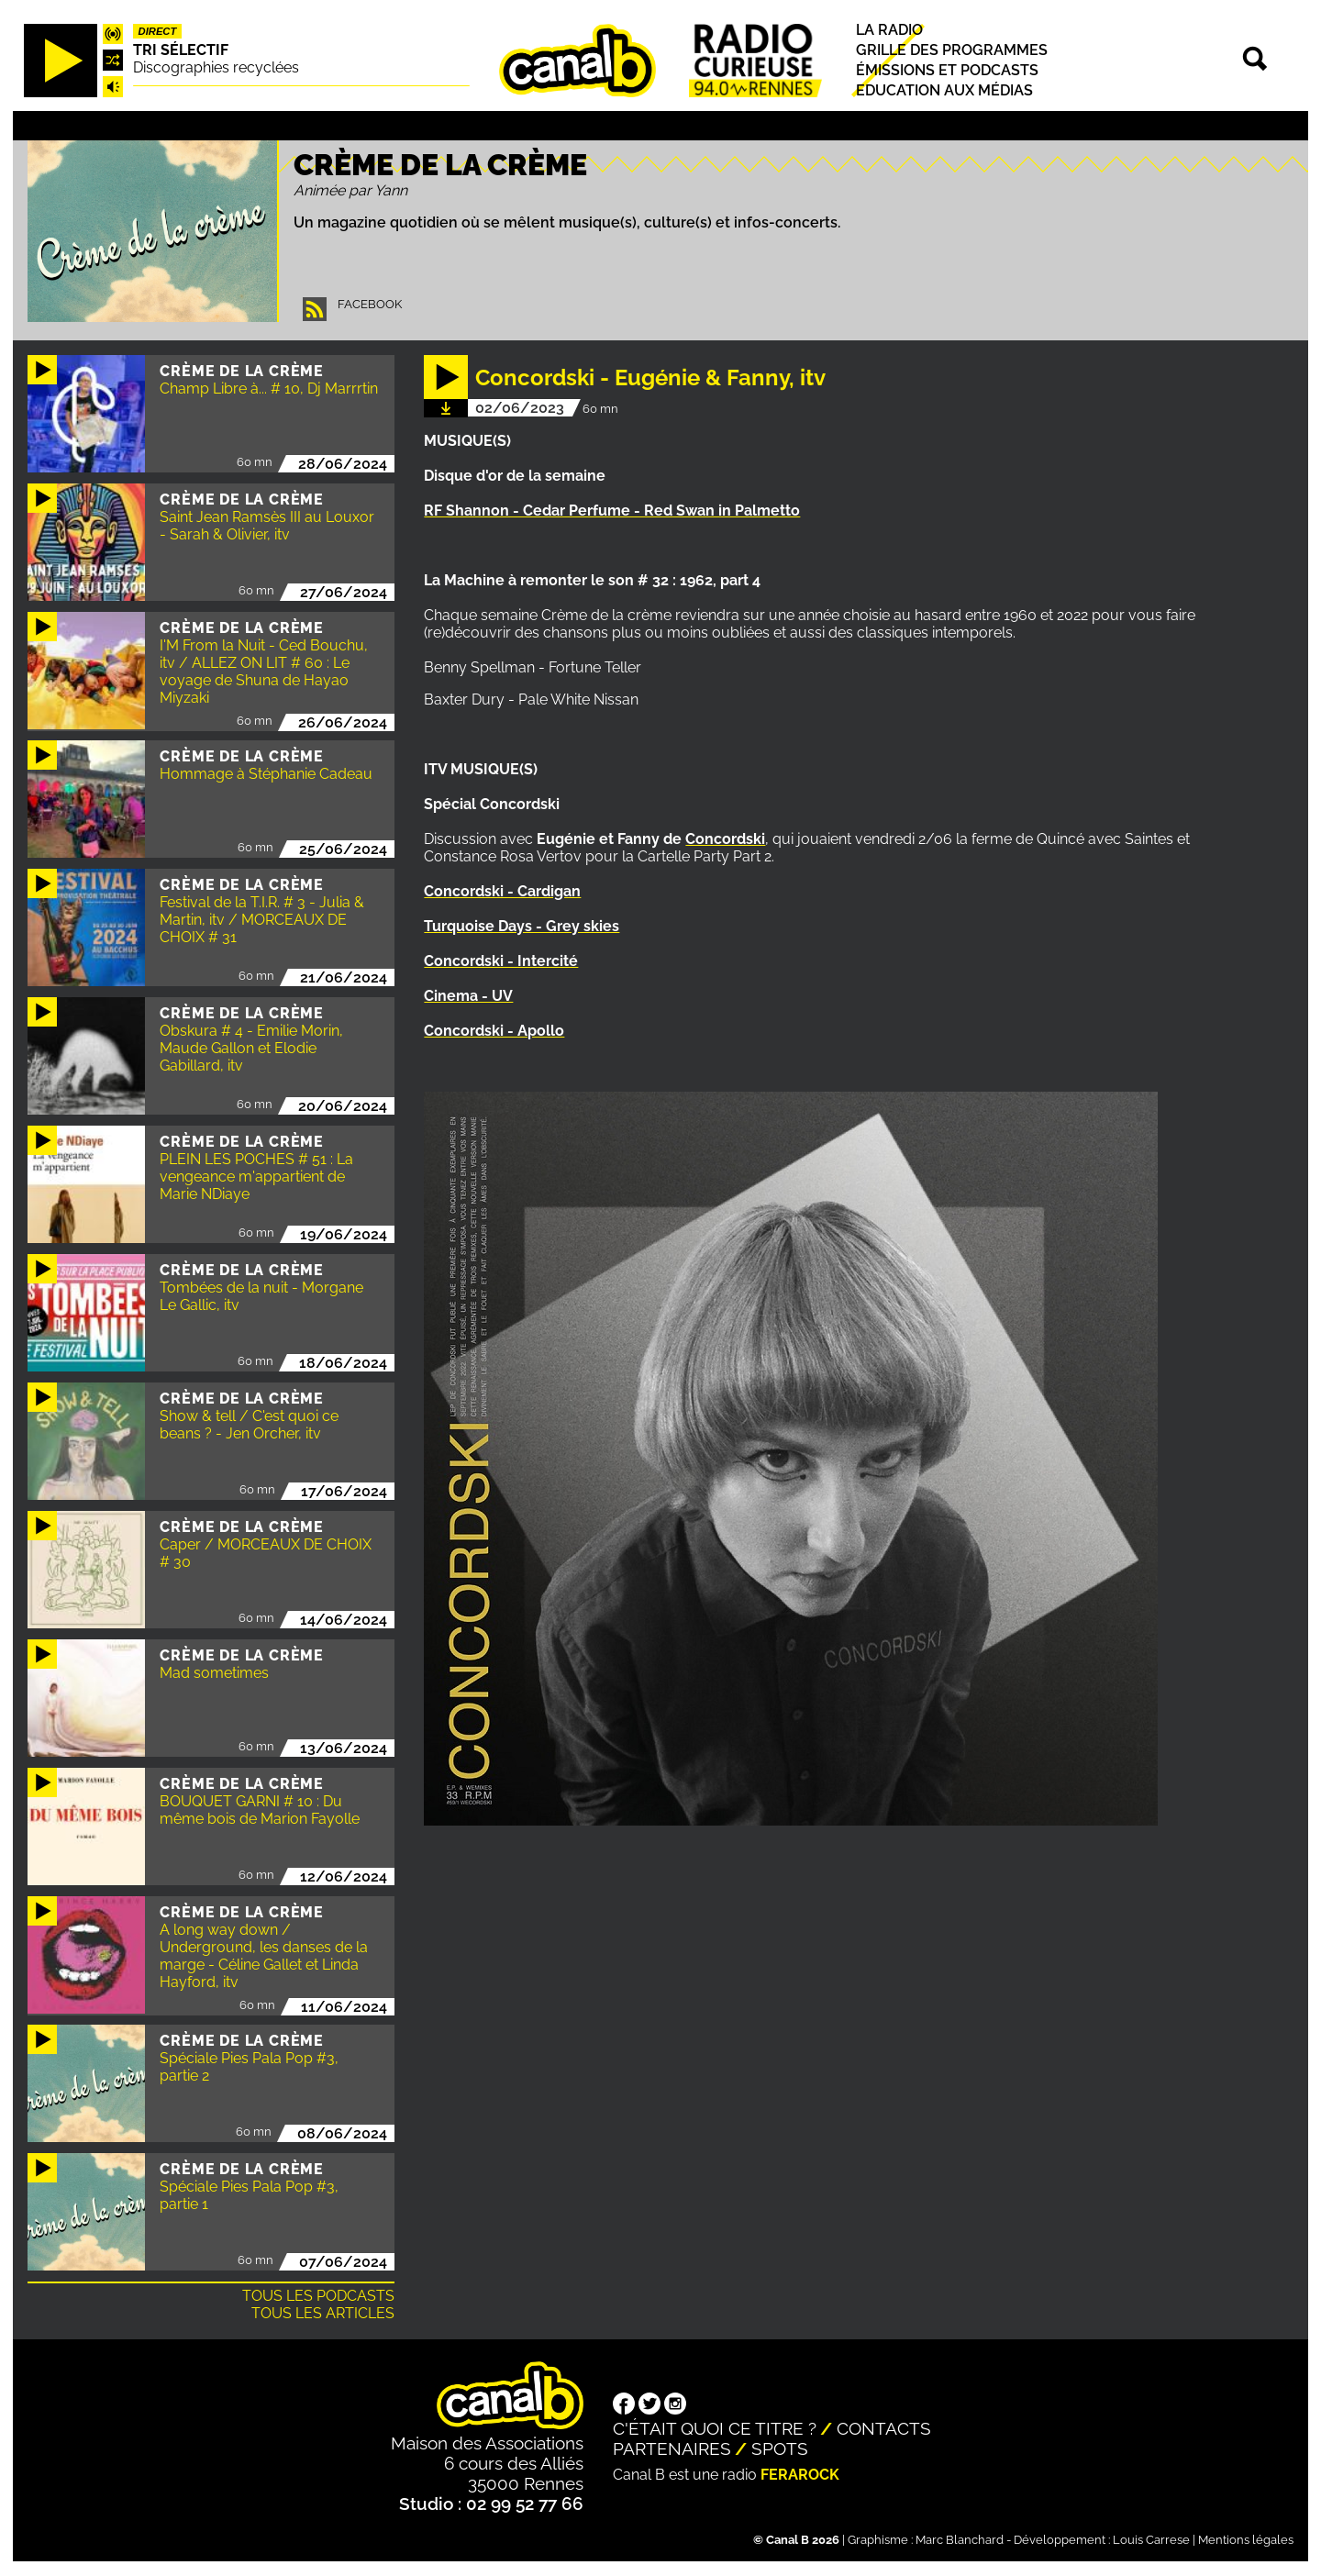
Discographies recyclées (216, 67)
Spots (779, 2448)
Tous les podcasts (318, 2295)
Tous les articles (322, 2313)
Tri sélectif (180, 50)
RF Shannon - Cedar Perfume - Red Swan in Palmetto (612, 510)
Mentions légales (1245, 2540)
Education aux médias (944, 90)
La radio (889, 30)
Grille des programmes (952, 50)
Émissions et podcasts (947, 70)
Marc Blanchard (960, 2540)
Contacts (884, 2428)
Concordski (725, 839)
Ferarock (799, 2474)
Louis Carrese (1151, 2540)
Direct (158, 31)
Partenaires (672, 2448)
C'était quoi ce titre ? (714, 2428)
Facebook (370, 304)
